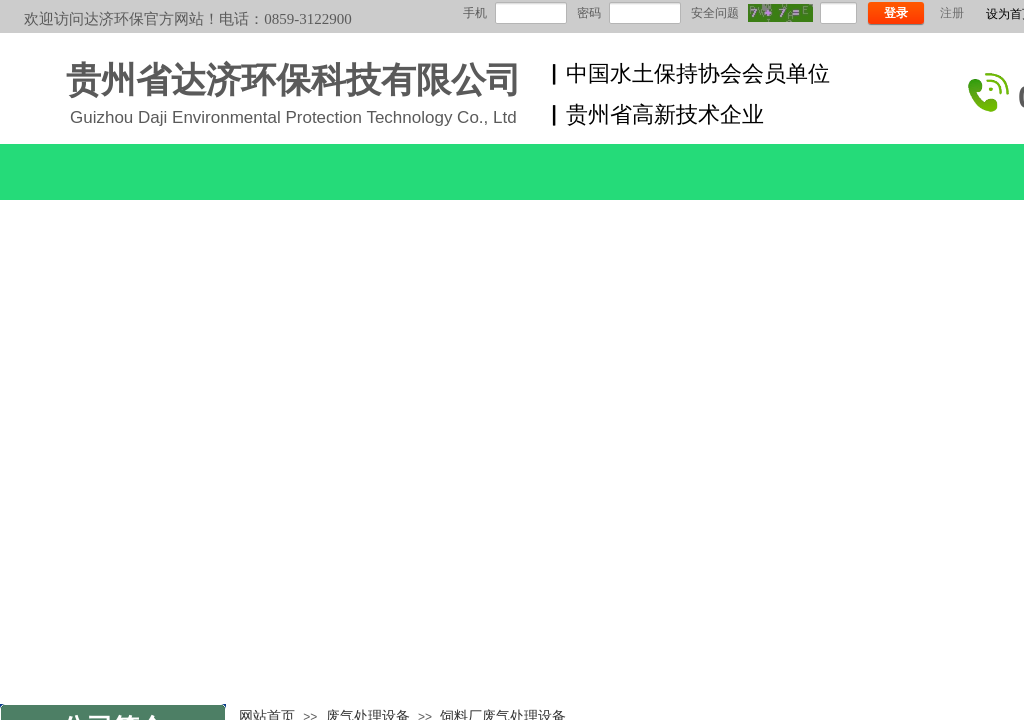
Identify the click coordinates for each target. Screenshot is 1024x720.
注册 (952, 13)
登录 (896, 13)
